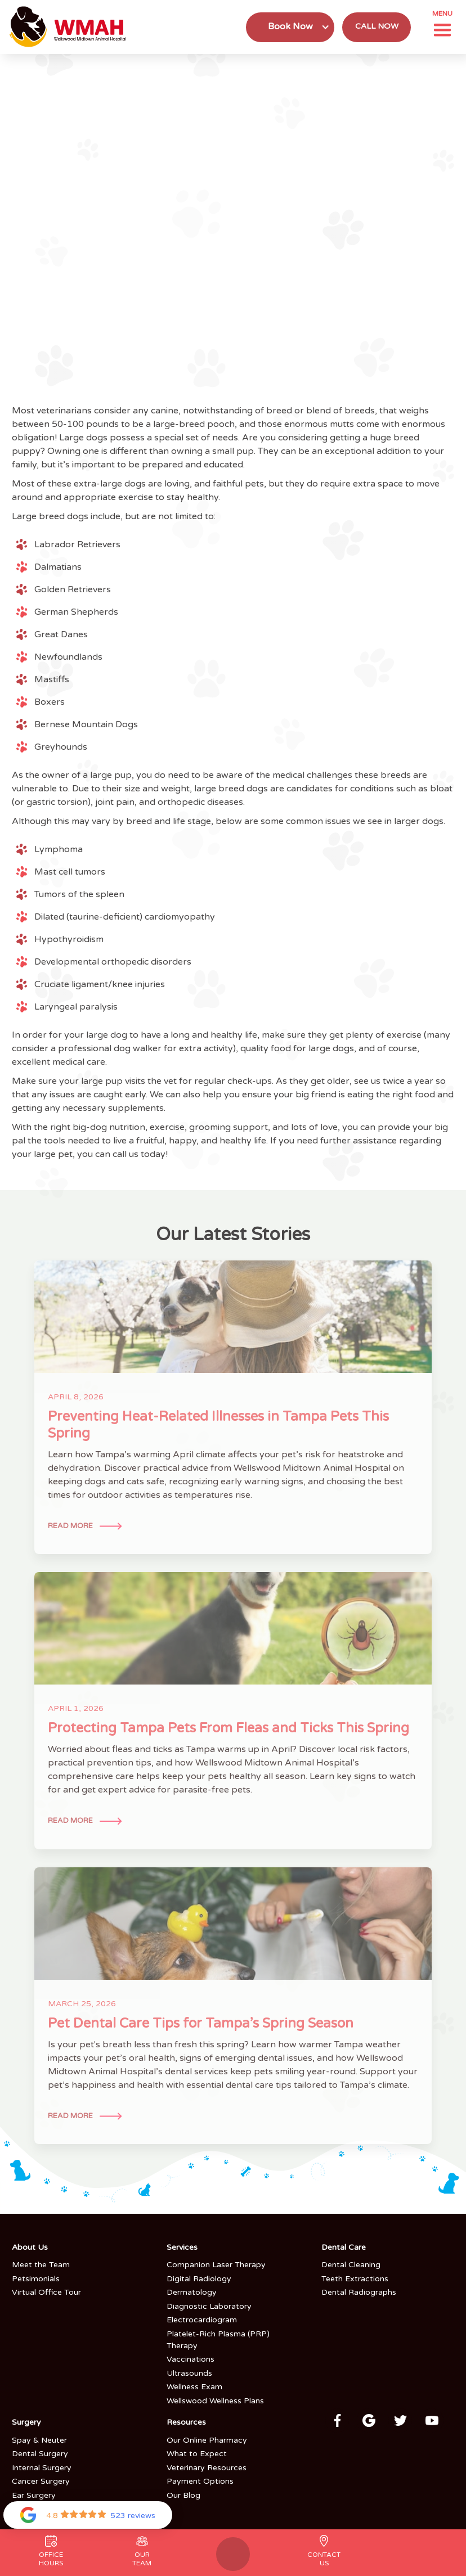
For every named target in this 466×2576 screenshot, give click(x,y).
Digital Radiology (199, 2279)
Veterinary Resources (207, 2468)
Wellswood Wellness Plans (215, 2401)
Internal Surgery (41, 2468)
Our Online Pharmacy (207, 2440)
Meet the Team (41, 2264)
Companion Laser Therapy (216, 2264)
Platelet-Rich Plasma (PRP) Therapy (218, 2339)
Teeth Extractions (354, 2279)
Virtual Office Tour (46, 2292)
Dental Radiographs (358, 2292)
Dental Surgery (40, 2453)
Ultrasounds (189, 2373)
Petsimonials (36, 2279)
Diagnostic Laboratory (209, 2306)
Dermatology (192, 2292)
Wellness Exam (194, 2387)
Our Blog (183, 2495)
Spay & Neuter (39, 2440)
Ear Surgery (34, 2495)
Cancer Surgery (41, 2481)
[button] (290, 27)
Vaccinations (190, 2359)
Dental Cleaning (350, 2264)
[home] (69, 27)
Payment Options (200, 2481)
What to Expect (197, 2453)
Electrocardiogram (202, 2320)
